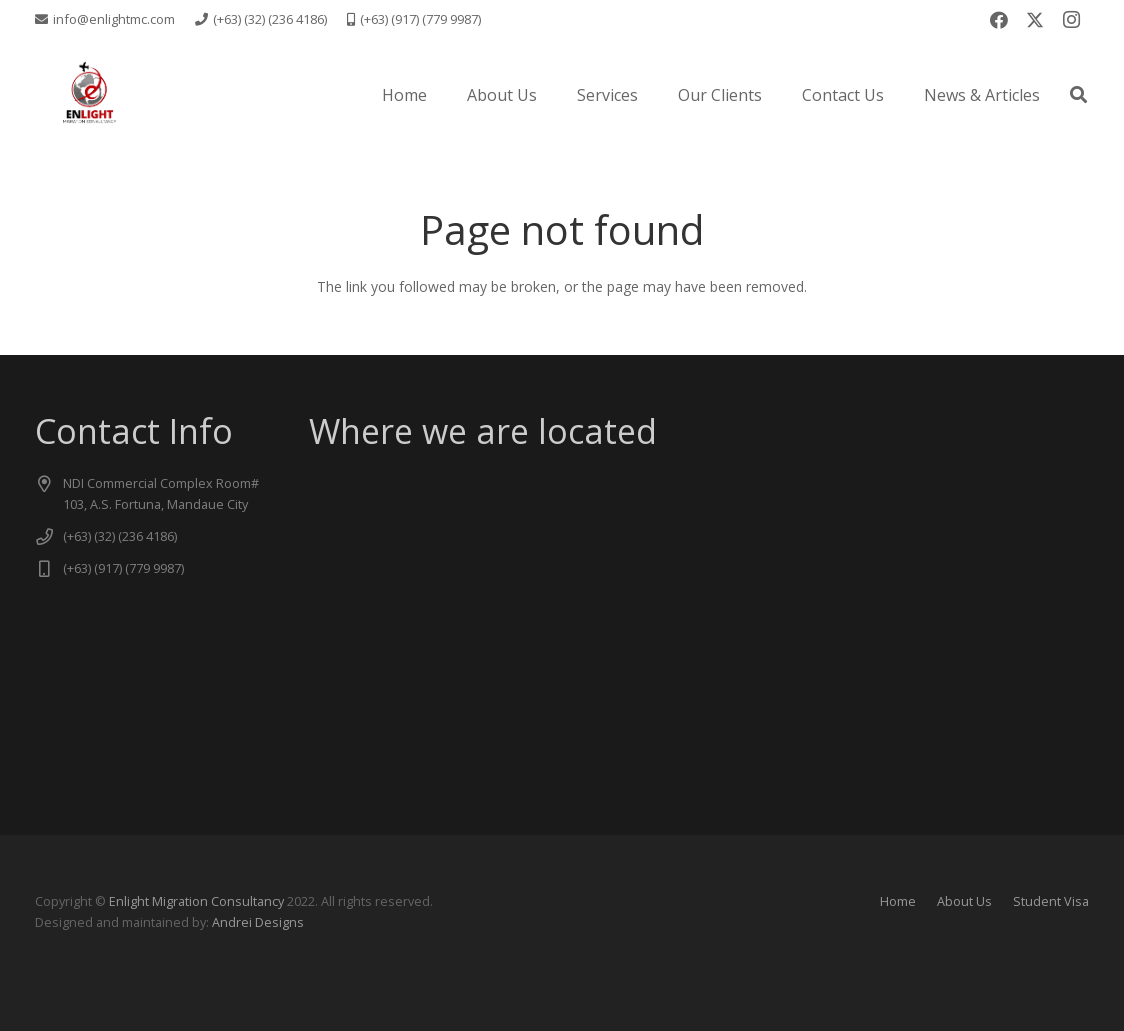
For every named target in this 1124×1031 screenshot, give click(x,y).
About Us (964, 901)
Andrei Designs (258, 922)
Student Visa (1051, 901)
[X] (1035, 20)
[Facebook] (999, 20)
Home (898, 901)
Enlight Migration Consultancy (196, 901)
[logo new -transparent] (88, 95)
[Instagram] (1071, 20)
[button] (1078, 95)
